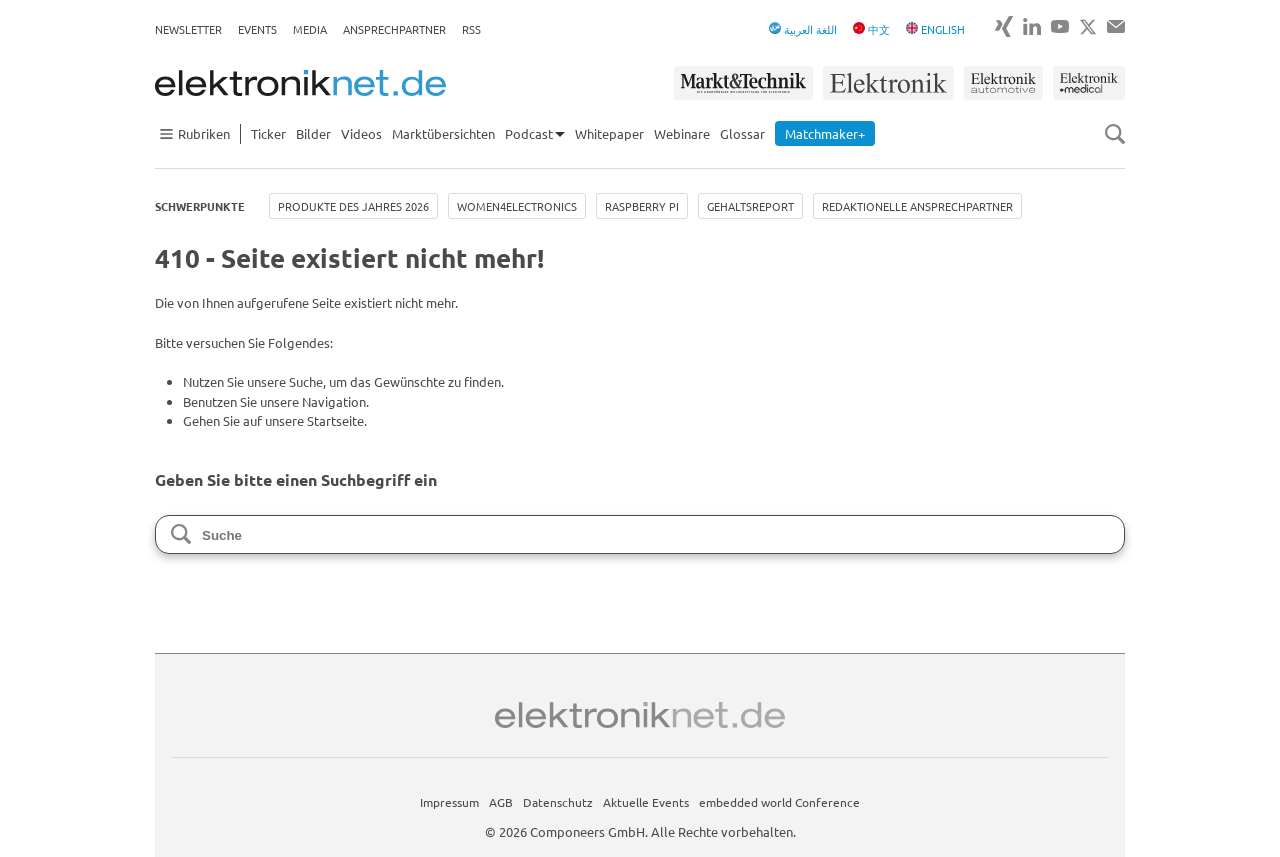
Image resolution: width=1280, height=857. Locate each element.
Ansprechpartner (394, 29)
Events (257, 29)
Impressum (449, 802)
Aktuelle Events (646, 802)
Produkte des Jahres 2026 (353, 206)
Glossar (742, 133)
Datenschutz (558, 802)
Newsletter (188, 29)
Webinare (682, 133)
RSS (471, 29)
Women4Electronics (517, 206)
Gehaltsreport (750, 206)
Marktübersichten (443, 133)
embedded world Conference (779, 802)
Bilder (313, 133)
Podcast (529, 133)
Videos (361, 133)
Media (310, 29)
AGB (501, 802)
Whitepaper (609, 133)
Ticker (268, 133)
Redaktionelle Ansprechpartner (917, 206)
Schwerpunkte (200, 206)
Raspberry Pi (642, 206)
